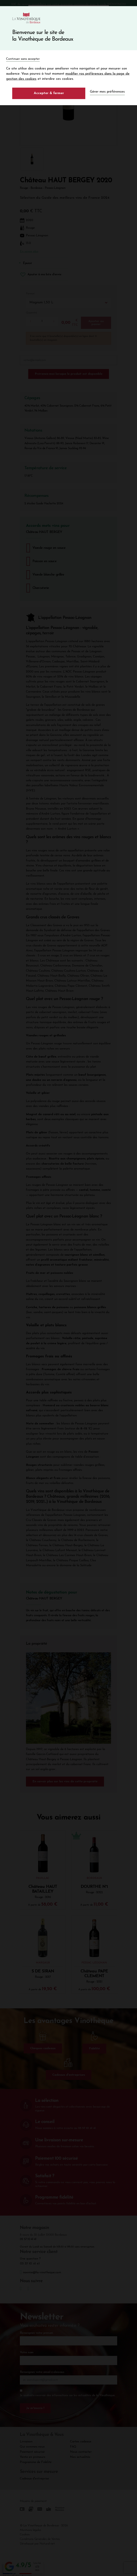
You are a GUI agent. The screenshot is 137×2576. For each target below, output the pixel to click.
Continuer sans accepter (23, 59)
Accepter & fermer (49, 93)
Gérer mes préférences (107, 92)
